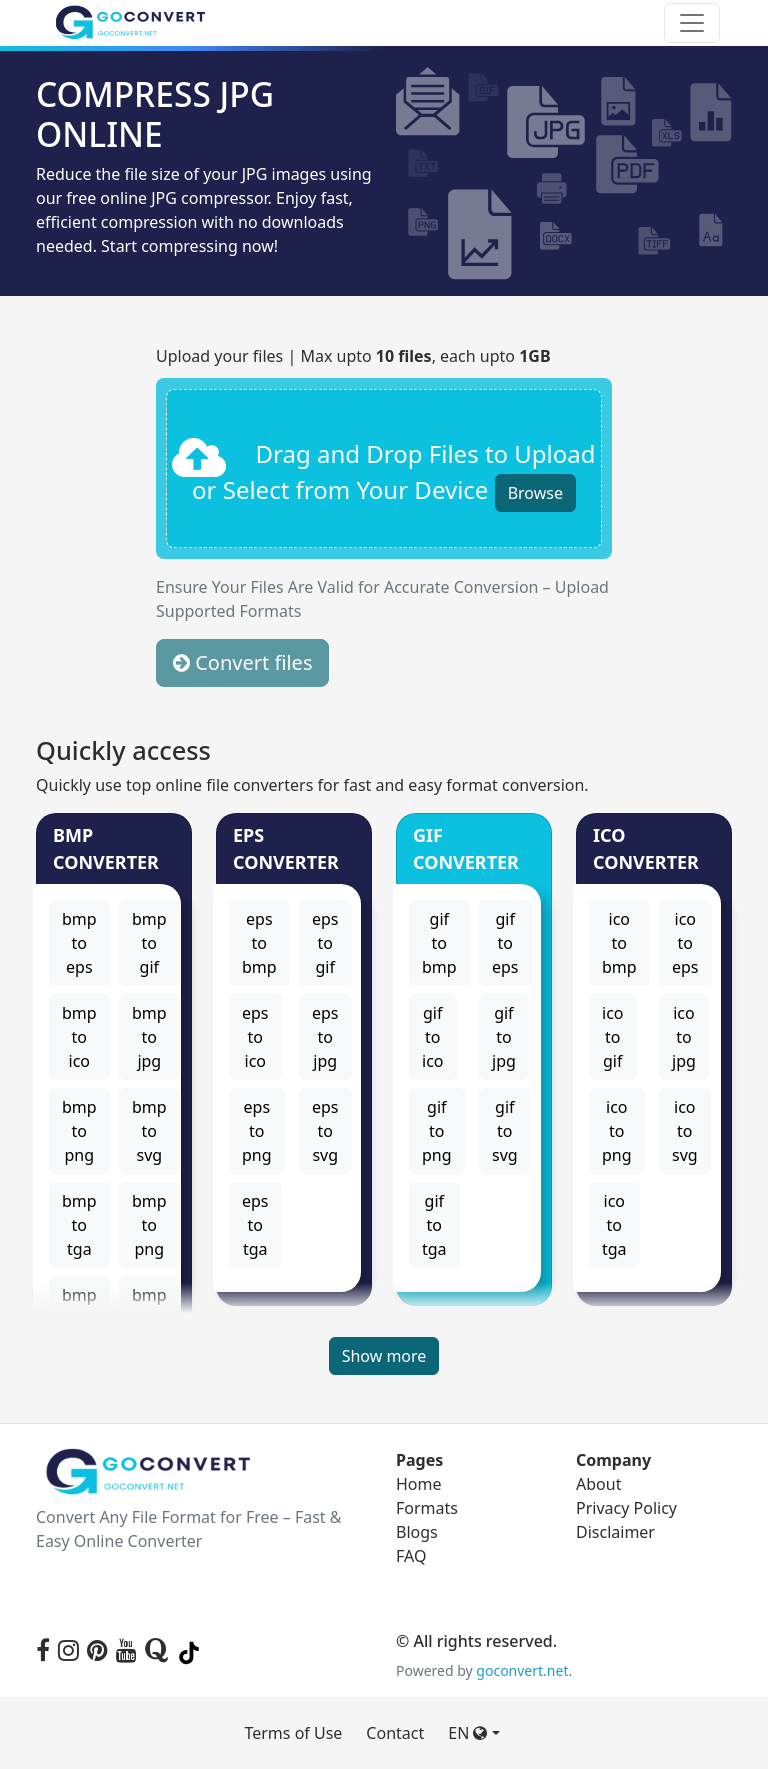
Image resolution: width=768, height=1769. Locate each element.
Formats (427, 1508)
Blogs (417, 1532)
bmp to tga (79, 1225)
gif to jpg (504, 1037)
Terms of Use (293, 1733)
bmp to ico (79, 1037)
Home (419, 1484)
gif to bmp (439, 943)
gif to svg (505, 1131)
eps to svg (325, 1131)
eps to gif (325, 943)
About (598, 1484)
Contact (395, 1733)
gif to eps (505, 943)
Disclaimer (615, 1532)
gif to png (437, 1131)
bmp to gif (149, 943)
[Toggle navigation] (692, 23)
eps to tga (255, 1225)
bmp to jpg (149, 1037)
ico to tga (614, 1225)
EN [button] (467, 1733)
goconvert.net (522, 1670)
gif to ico (433, 1037)
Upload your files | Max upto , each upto (353, 356)
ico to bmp (619, 943)
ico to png (617, 1131)
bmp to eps (79, 943)
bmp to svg (149, 1131)
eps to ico (255, 1037)
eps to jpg (325, 1037)
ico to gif (613, 1037)
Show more (384, 1356)
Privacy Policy (626, 1508)
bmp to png (79, 1131)
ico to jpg (684, 1037)
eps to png (257, 1131)
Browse (535, 493)
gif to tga (434, 1225)
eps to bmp (259, 943)
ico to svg (685, 1131)
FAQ (411, 1556)
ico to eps (685, 943)
